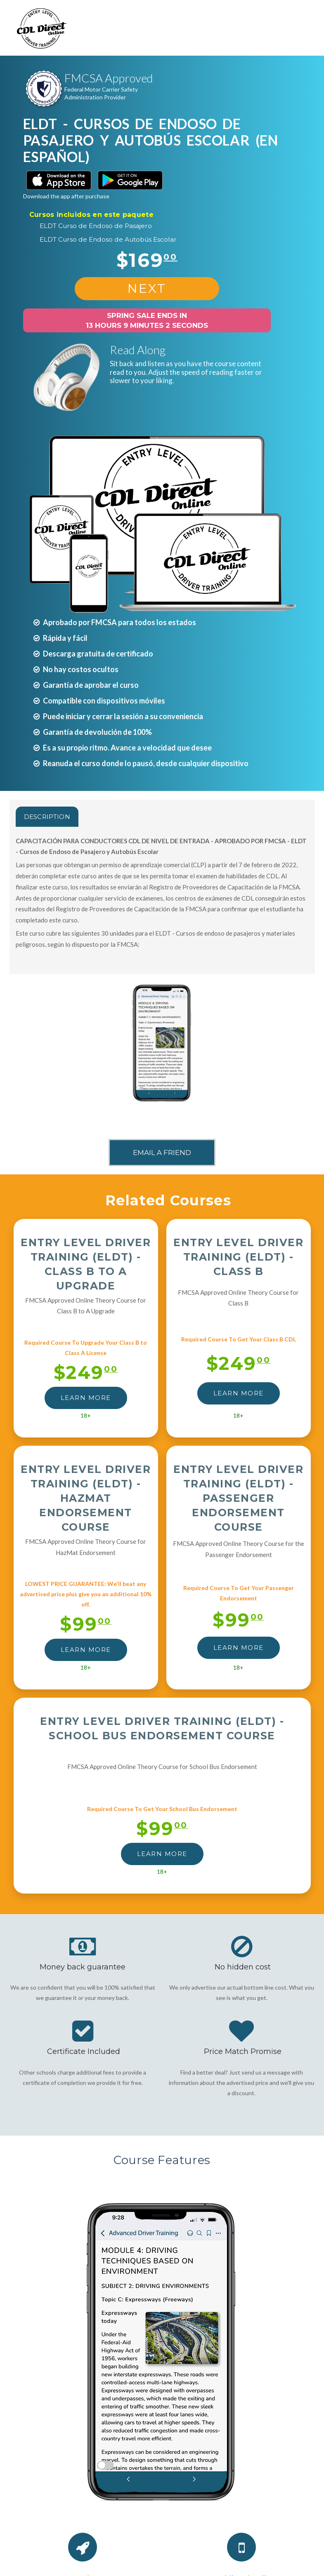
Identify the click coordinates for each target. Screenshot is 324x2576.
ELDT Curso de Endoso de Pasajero (96, 226)
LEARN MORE (86, 1398)
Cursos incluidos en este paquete (91, 215)
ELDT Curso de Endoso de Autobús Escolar (108, 239)
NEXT (147, 288)
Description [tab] (47, 817)
